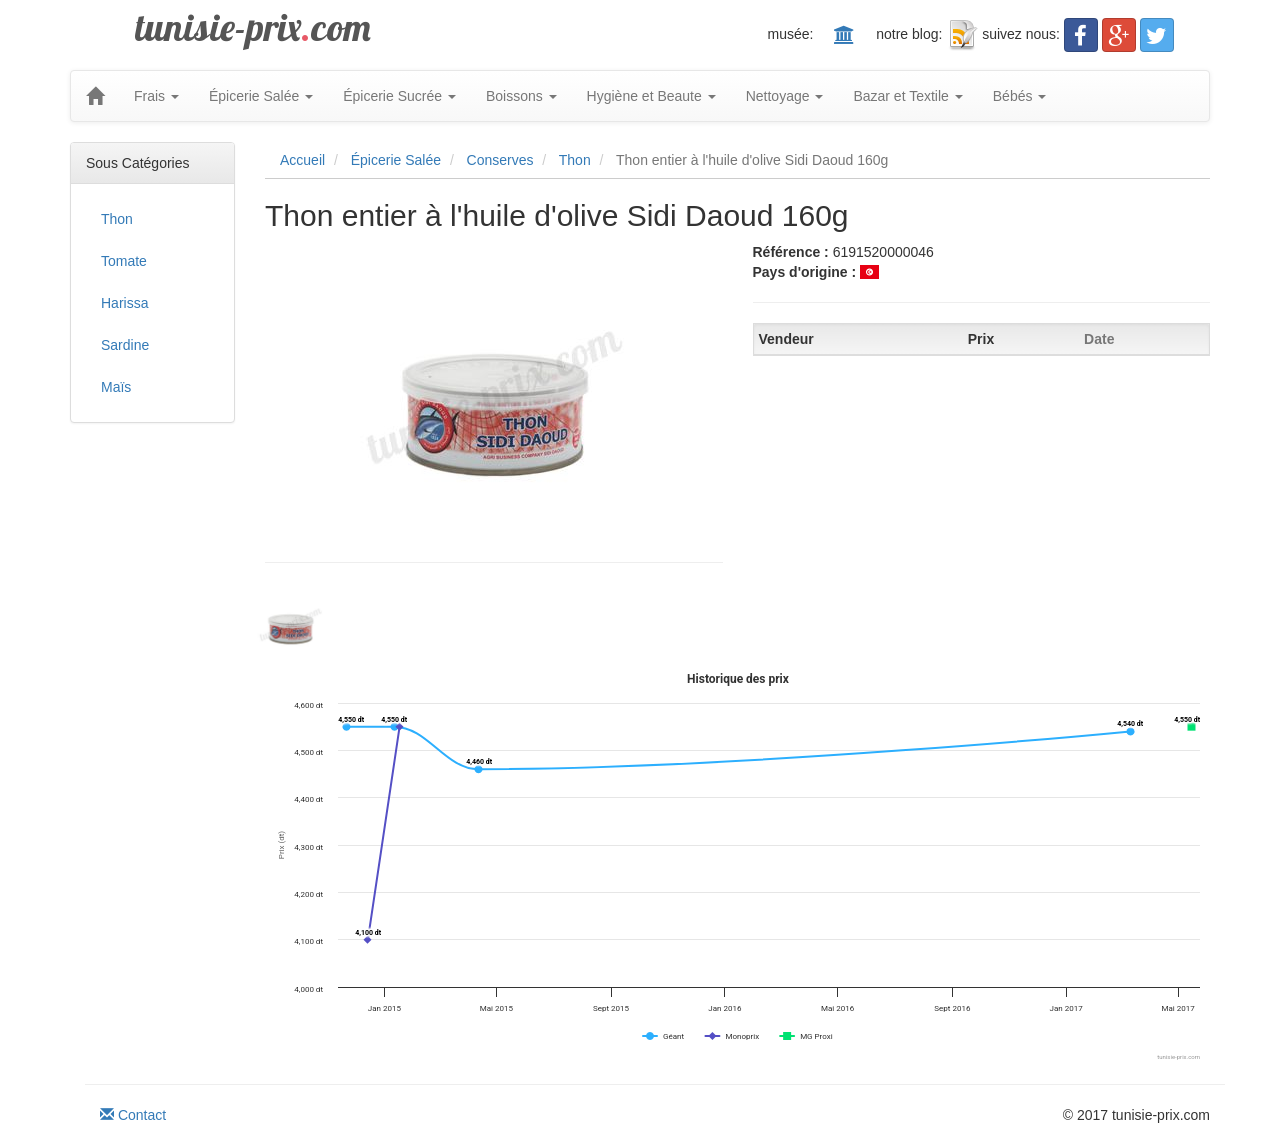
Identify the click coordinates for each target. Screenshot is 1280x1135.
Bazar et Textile (907, 96)
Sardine (125, 345)
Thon (117, 219)
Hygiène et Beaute (651, 96)
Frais (156, 96)
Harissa (124, 303)
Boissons (521, 96)
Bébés (1020, 96)
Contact (133, 1115)
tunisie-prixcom (253, 27)
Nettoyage (785, 96)
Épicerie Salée (261, 96)
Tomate (124, 261)
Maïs (116, 387)
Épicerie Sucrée (399, 96)
